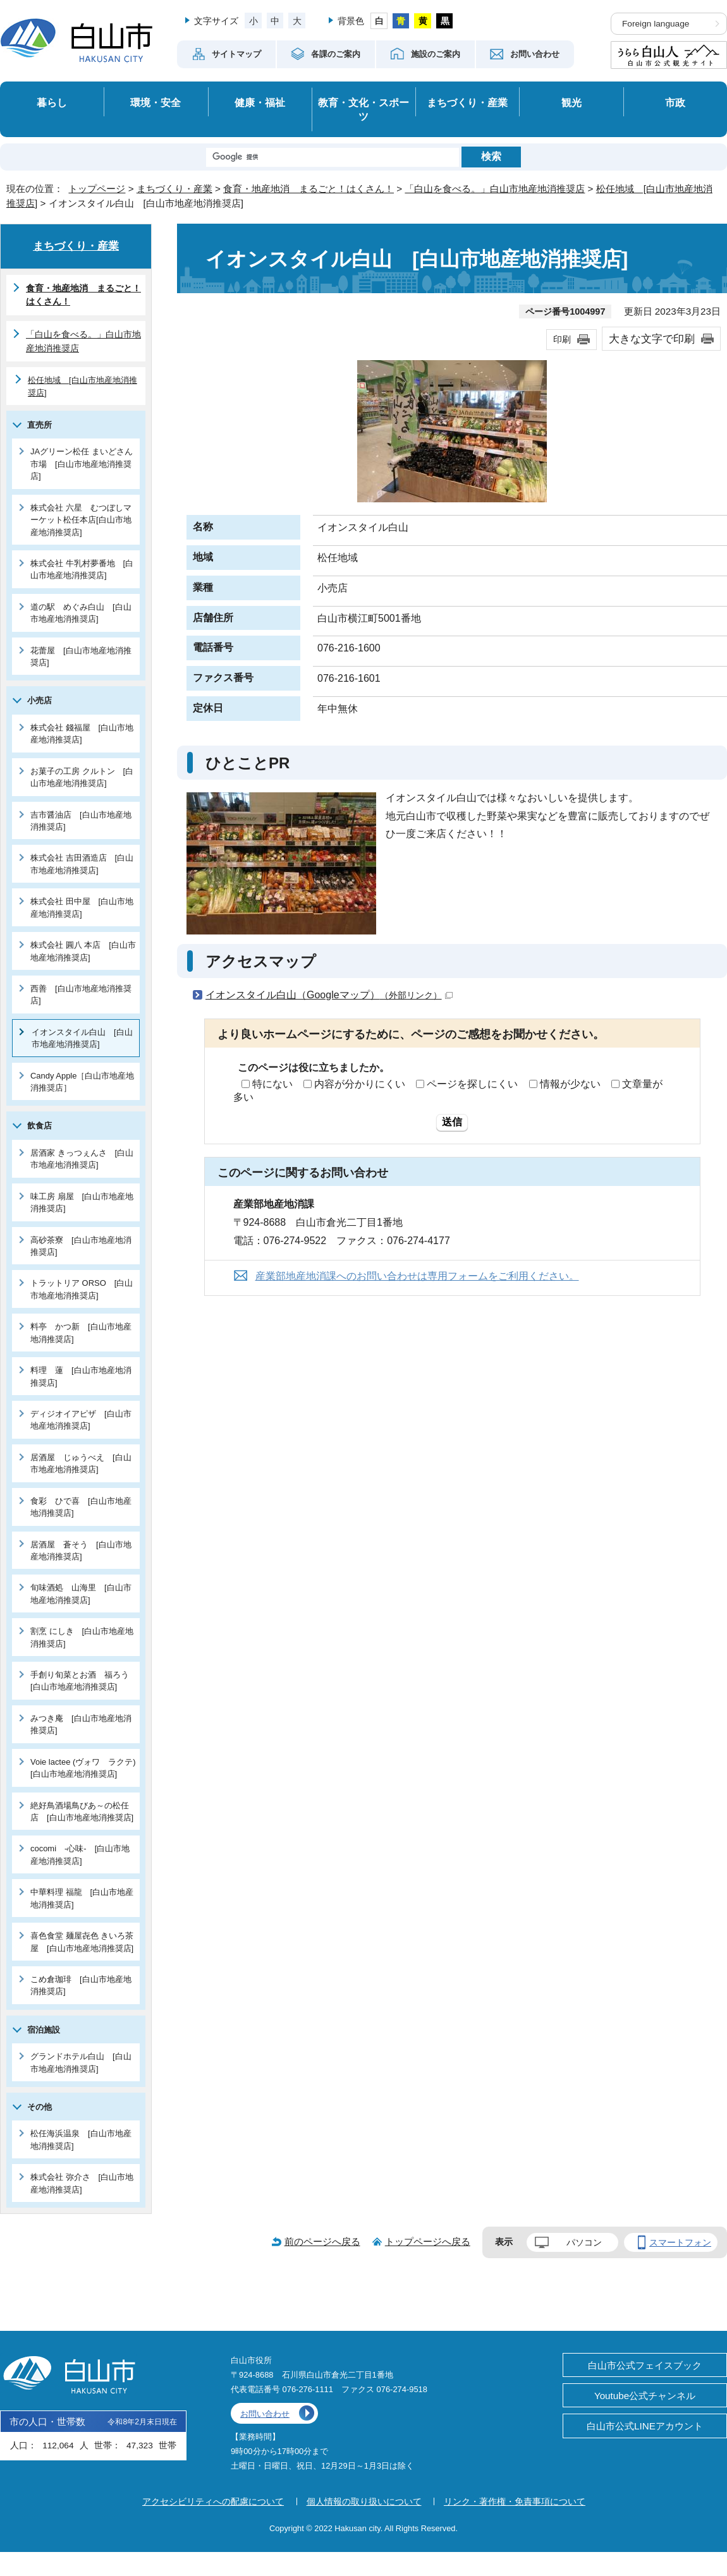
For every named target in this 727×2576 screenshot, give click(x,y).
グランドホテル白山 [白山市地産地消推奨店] (80, 2062)
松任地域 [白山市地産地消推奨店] (82, 386)
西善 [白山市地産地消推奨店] (80, 994)
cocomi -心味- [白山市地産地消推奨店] (80, 1854)
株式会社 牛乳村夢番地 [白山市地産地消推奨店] (81, 569)
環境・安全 (155, 102)
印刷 (562, 339)
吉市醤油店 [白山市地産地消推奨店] (80, 820)
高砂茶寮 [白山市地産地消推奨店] (80, 1246)
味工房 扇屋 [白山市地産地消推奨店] (81, 1202)
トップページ (96, 188)
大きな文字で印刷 (652, 338)
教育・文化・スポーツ (363, 110)
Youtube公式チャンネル (644, 2395)
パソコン (584, 2242)
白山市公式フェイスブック (645, 2365)
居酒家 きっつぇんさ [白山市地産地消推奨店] (81, 1159)
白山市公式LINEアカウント (645, 2426)
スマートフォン (680, 2242)
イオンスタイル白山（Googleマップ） (329, 994)
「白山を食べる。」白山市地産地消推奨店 (495, 188)
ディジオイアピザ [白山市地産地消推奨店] (80, 1419)
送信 (452, 1121)
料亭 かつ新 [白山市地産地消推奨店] (80, 1332)
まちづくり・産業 (467, 102)
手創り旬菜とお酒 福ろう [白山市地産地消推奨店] (83, 1680)
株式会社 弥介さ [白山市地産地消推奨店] (81, 2183)
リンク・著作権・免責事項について (514, 2501)
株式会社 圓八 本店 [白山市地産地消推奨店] (83, 951)
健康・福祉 (260, 102)
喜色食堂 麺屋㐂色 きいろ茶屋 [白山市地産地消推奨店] (81, 1941)
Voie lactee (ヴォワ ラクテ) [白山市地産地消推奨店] (85, 1768)
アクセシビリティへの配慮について (213, 2501)
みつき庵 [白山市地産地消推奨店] (80, 1724)
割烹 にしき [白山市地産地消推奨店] (81, 1637)
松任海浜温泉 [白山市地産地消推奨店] (80, 2139)
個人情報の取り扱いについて (364, 2501)
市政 (675, 102)
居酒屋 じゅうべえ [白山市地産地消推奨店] (80, 1463)
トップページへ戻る (427, 2241)
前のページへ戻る (322, 2241)
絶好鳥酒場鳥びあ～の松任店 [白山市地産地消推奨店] (81, 1811)
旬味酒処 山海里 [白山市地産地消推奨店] (80, 1593)
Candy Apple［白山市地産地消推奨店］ (82, 1081)
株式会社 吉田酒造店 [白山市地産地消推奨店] (81, 863)
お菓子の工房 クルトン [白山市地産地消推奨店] (81, 777)
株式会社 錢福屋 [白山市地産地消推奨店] (81, 733)
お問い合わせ (265, 2414)
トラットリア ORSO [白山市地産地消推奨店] (81, 1289)
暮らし (52, 102)
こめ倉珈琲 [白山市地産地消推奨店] (80, 1985)
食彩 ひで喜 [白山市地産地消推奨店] (80, 1507)
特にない (272, 1084)
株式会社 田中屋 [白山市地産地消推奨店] (81, 907)
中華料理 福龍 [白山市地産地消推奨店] (81, 1898)
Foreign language (655, 23)
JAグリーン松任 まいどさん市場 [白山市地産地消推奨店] (81, 464)
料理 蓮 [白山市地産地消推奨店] (80, 1376)
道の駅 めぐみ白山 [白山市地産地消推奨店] (80, 613)
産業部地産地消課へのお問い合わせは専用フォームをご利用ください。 (417, 1276)
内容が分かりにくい (359, 1084)
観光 (571, 102)
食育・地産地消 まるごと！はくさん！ (308, 188)
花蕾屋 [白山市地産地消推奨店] (80, 656)
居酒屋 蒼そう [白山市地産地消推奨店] (80, 1550)
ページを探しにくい (472, 1084)
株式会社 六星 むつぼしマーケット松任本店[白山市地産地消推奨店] (80, 520)
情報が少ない (570, 1084)
